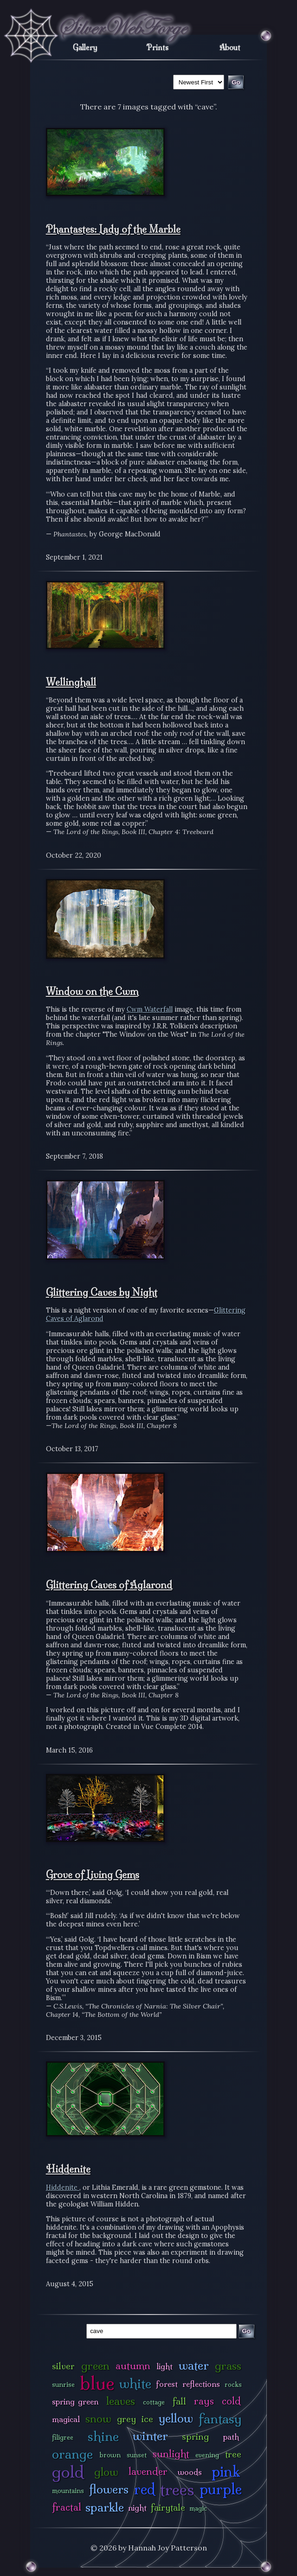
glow (106, 2472)
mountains (68, 2491)
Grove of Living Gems (92, 1874)
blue (97, 2383)
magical (66, 2419)
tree (233, 2454)
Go (246, 2330)
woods (190, 2472)
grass (228, 2365)
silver (63, 2366)
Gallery (85, 47)
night (137, 2507)
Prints (157, 47)
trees (177, 2489)
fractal (66, 2507)
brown (110, 2455)
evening (207, 2455)
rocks (233, 2384)
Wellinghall (71, 682)
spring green (75, 2401)
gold (68, 2472)
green (95, 2365)
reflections (201, 2384)
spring (195, 2436)
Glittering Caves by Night (101, 1292)
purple (221, 2489)
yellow (176, 2418)
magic (198, 2508)
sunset (137, 2455)
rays (204, 2401)
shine (103, 2436)
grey (126, 2418)
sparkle (104, 2507)
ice (147, 2418)
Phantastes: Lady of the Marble (113, 229)
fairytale (168, 2507)
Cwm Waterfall (150, 1009)
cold (231, 2401)
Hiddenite (68, 2169)
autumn (133, 2365)
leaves (120, 2401)
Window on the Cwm (92, 991)
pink (226, 2471)
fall (179, 2401)
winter (150, 2435)
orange (72, 2454)
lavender (148, 2471)
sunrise (63, 2384)
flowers (109, 2489)
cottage (154, 2402)
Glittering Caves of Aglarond (109, 1585)
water (194, 2365)
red (144, 2489)
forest (167, 2384)
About (230, 47)
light (164, 2366)
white (135, 2383)
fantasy (220, 2418)
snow (98, 2418)
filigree (62, 2437)
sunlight (171, 2454)
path (231, 2437)
